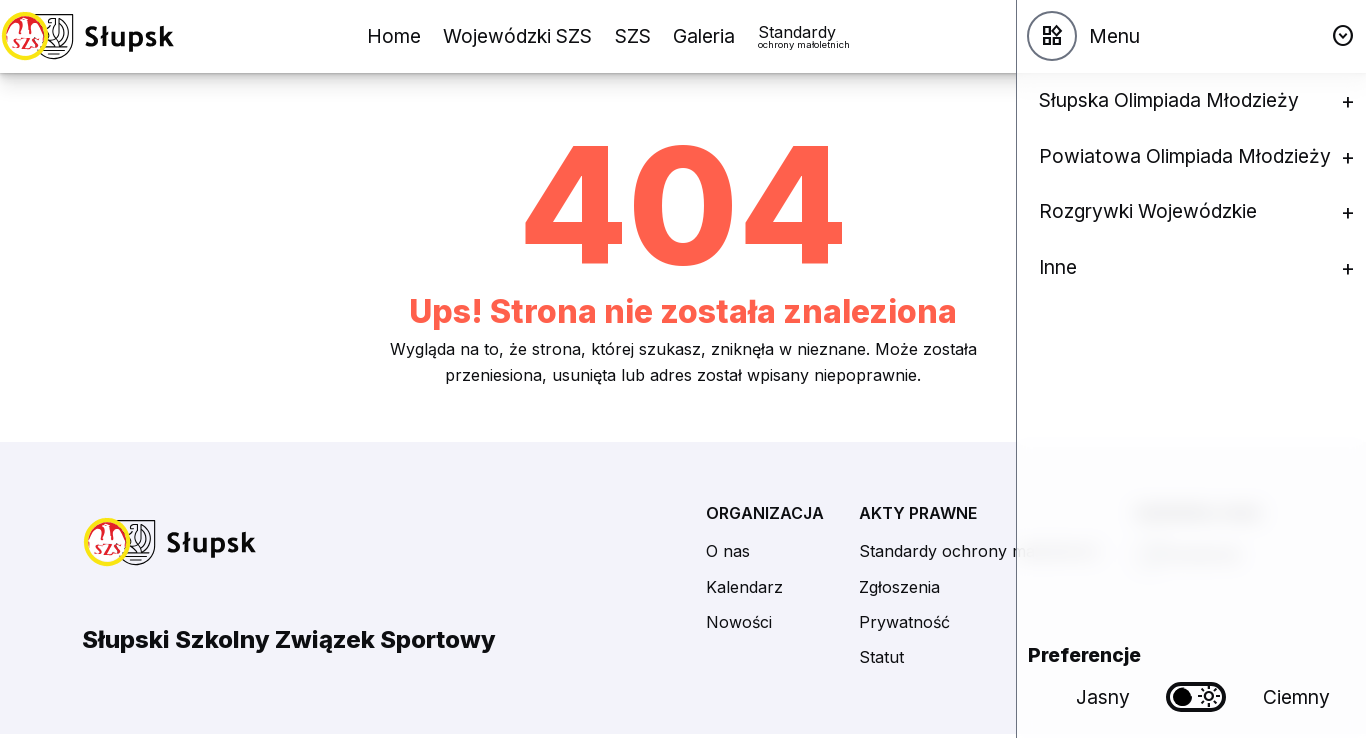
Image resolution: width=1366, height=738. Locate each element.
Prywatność (904, 622)
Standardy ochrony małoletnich (979, 551)
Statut (881, 657)
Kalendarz (744, 587)
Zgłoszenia (899, 587)
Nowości (739, 622)
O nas (728, 551)
